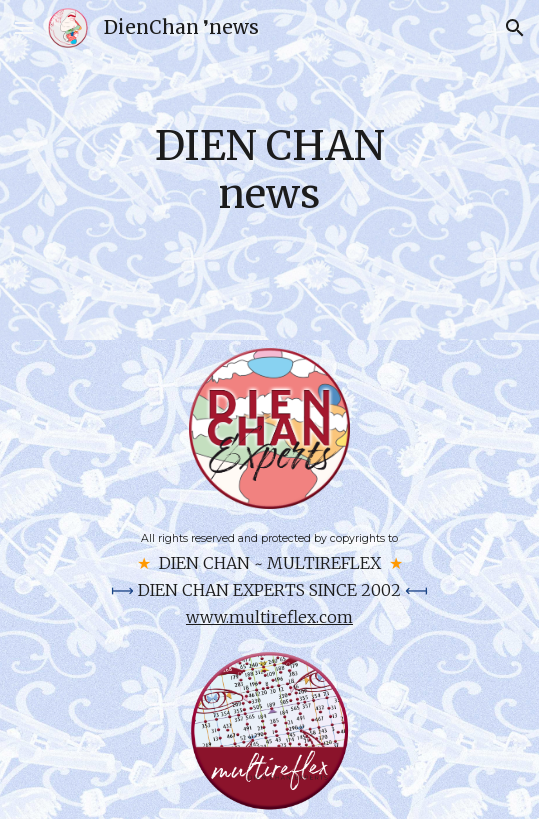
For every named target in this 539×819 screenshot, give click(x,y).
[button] (24, 27)
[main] (270, 170)
